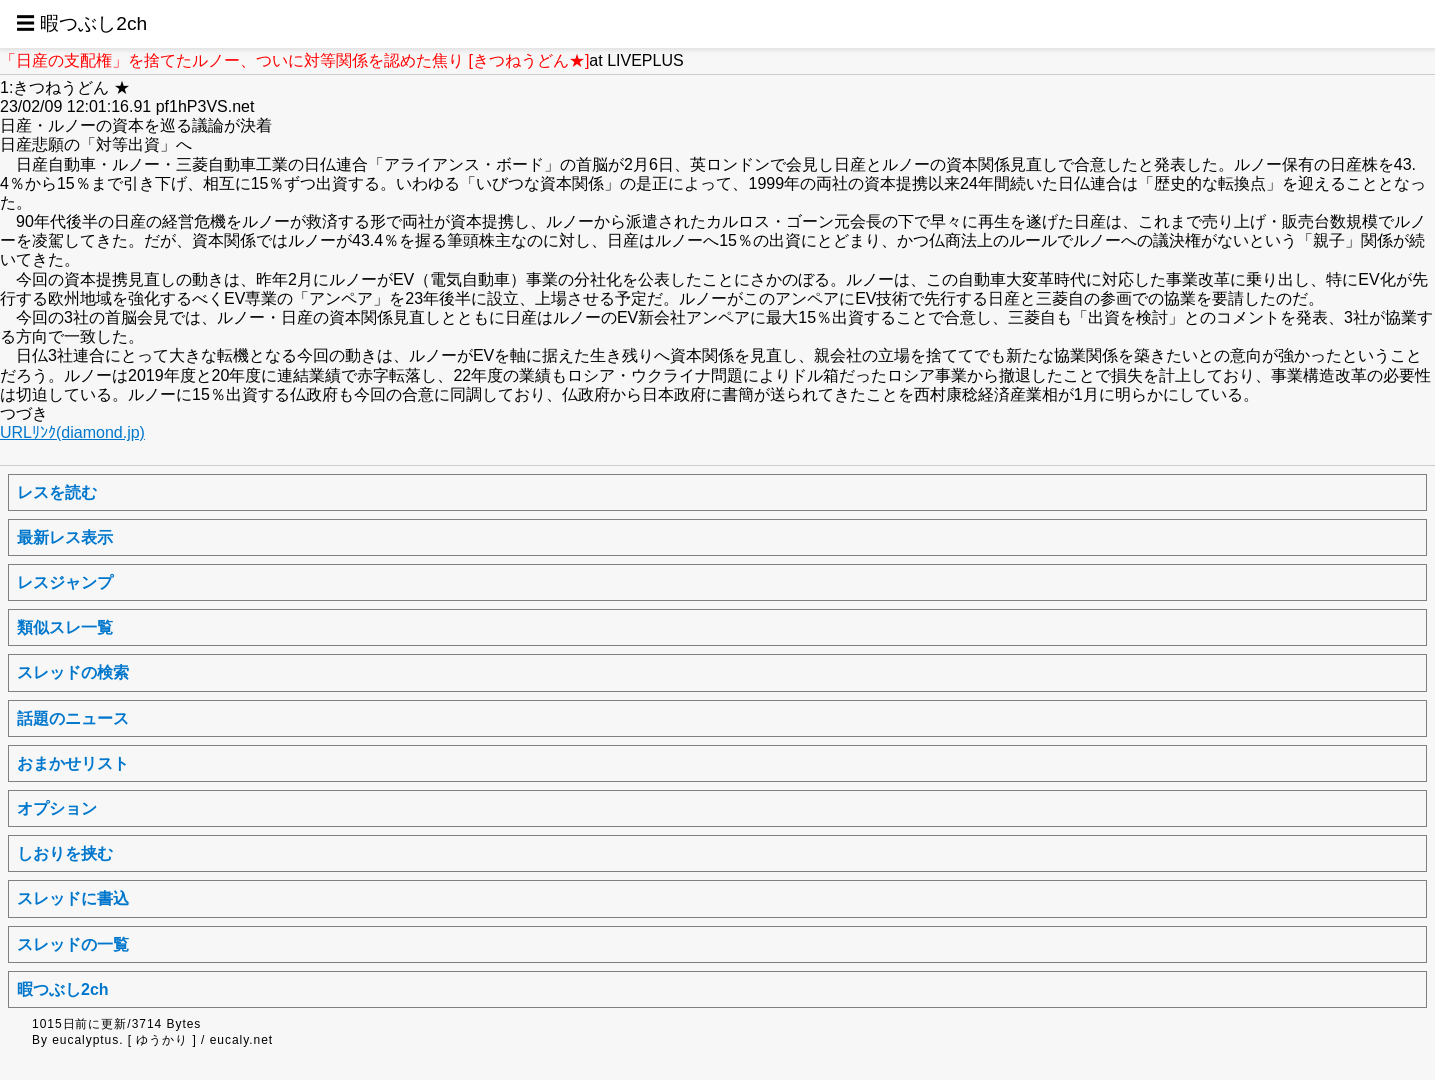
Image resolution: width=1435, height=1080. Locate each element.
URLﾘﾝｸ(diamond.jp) (72, 432)
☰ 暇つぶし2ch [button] (81, 23)
